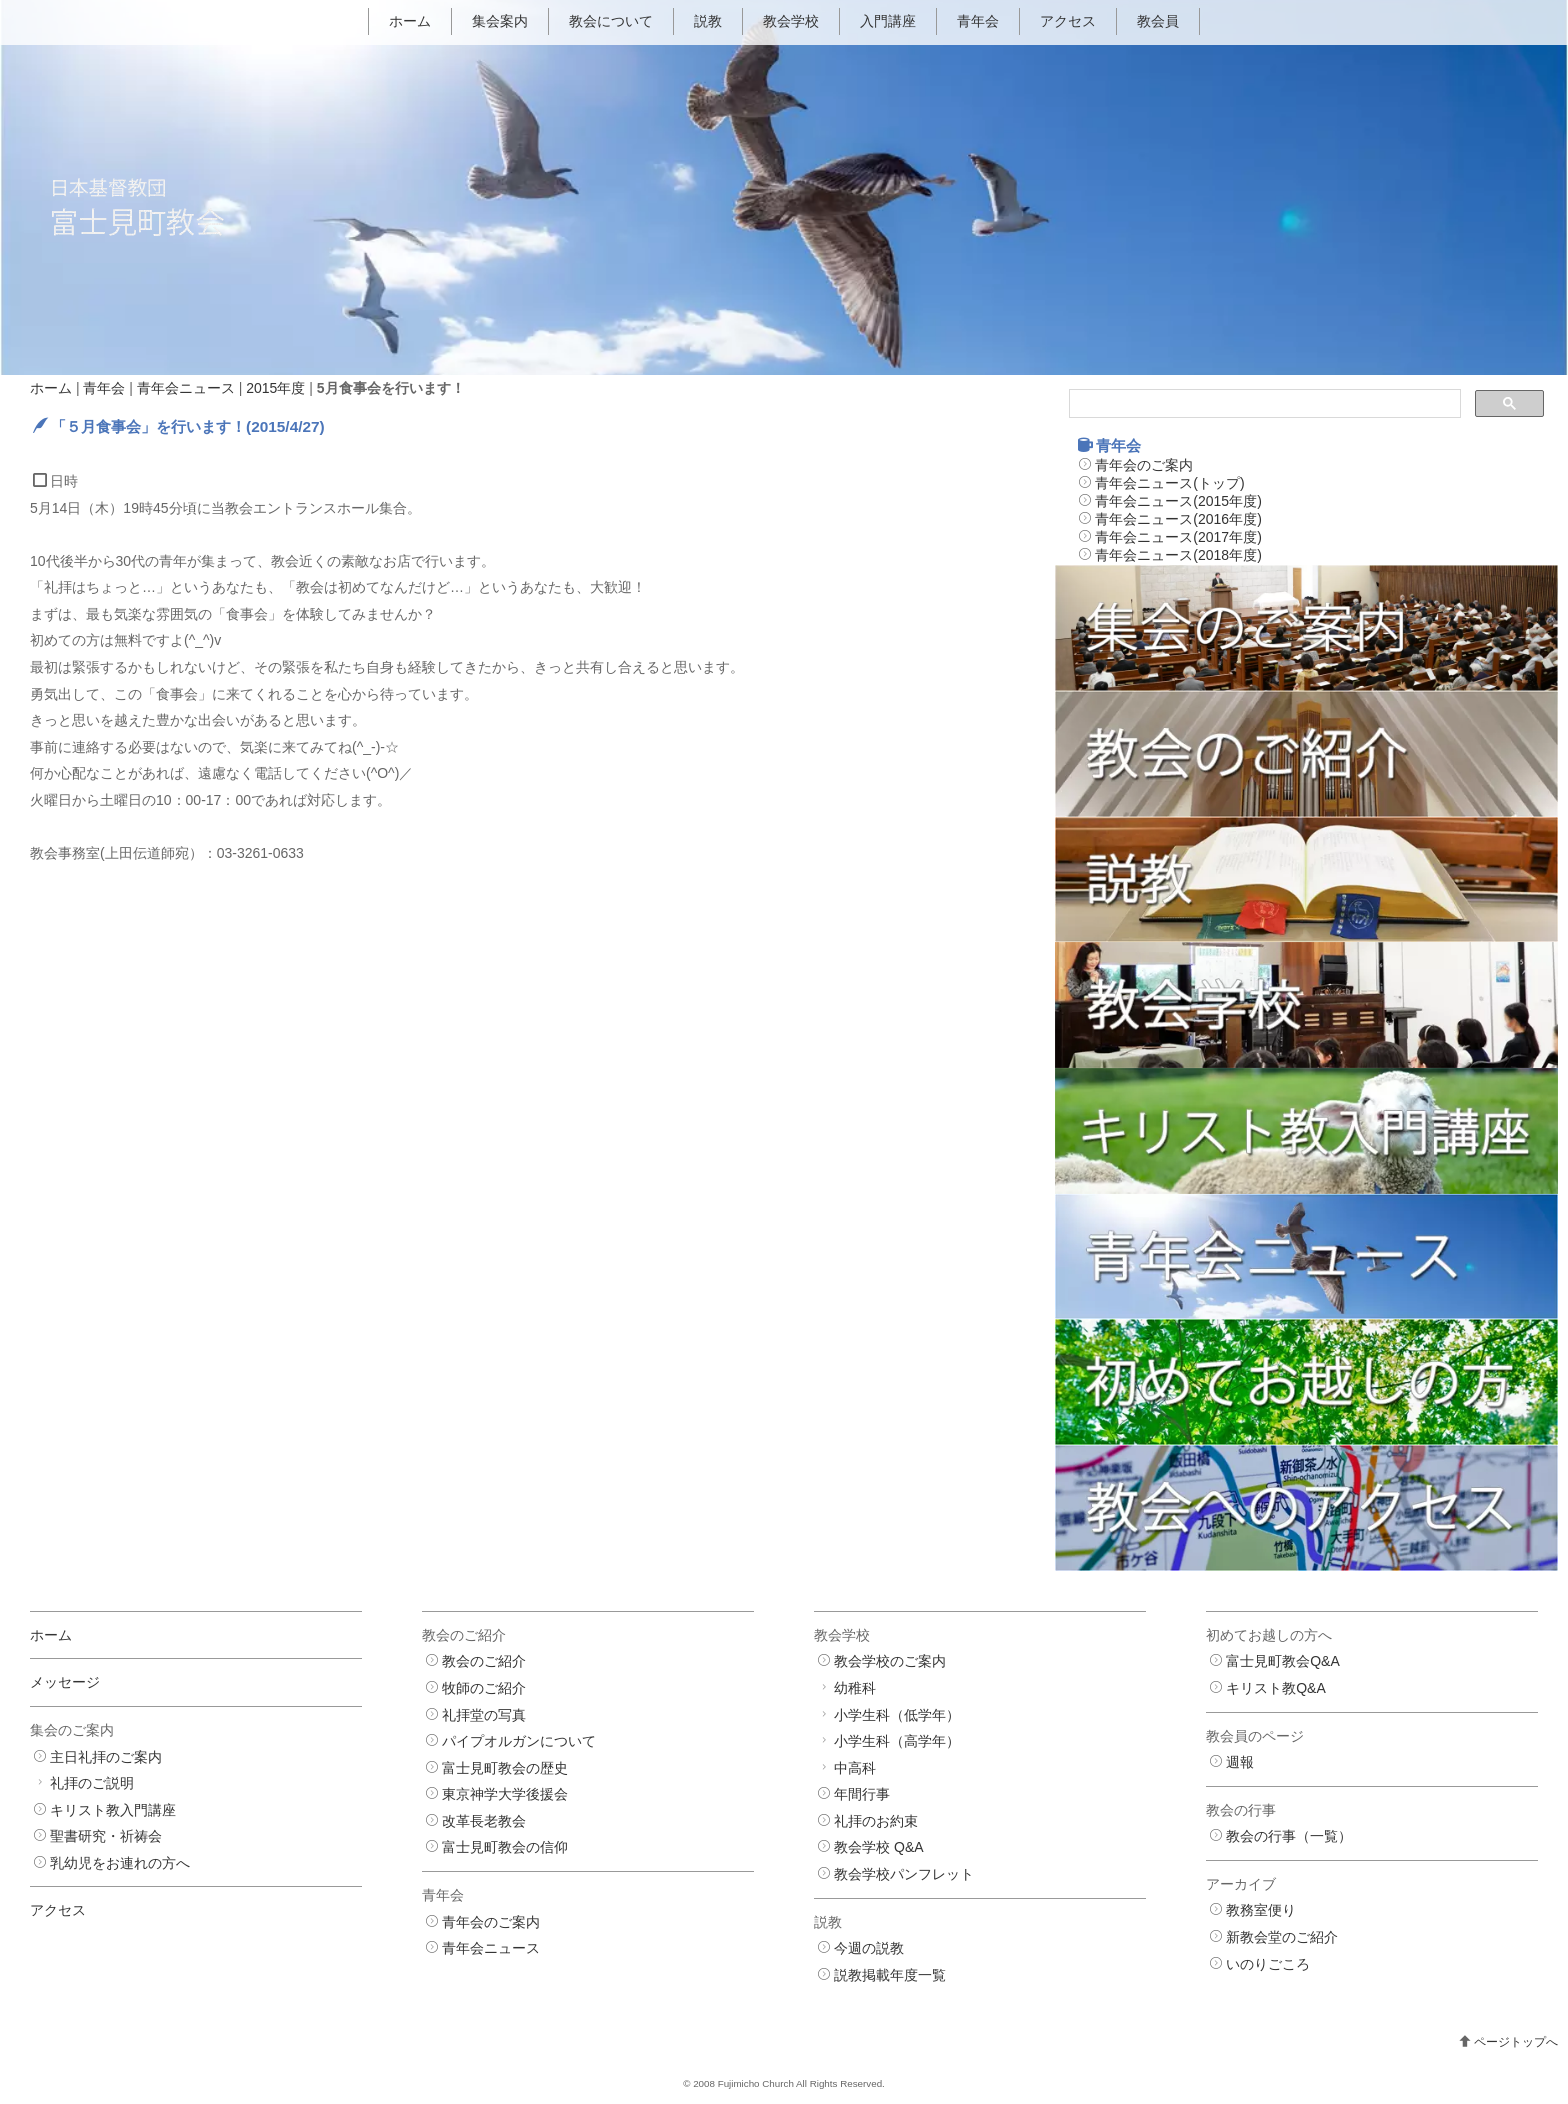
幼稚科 (855, 1688)
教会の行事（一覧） (1289, 1837)
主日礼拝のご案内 (106, 1757)
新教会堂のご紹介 (1282, 1937)
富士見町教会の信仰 (505, 1848)
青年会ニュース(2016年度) (1178, 519)
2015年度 (275, 388)
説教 (708, 21)
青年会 (978, 21)
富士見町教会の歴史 (505, 1768)
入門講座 (888, 21)
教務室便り (1261, 1911)
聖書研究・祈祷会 (106, 1837)
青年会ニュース (186, 388)
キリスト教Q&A (1276, 1688)
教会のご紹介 (484, 1662)
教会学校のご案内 (890, 1662)
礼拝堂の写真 (484, 1715)
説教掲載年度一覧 (890, 1975)
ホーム (410, 21)
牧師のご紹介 (484, 1688)
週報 (1240, 1762)
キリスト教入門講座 (113, 1810)
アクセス (1068, 21)
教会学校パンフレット (904, 1874)
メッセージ (65, 1683)
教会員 (1158, 21)
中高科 (855, 1768)
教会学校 (791, 21)
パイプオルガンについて (519, 1741)
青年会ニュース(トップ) (1169, 483)
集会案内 (500, 21)
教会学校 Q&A (878, 1848)
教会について (611, 21)
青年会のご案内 (1144, 465)
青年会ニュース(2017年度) (1178, 537)
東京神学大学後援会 (505, 1795)
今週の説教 (869, 1949)
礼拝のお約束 (876, 1821)
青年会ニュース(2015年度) (1178, 501)
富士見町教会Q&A (1283, 1662)
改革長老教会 (484, 1821)
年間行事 (862, 1795)
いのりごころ (1268, 1964)
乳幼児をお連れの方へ (120, 1863)
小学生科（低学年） (897, 1715)
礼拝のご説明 (92, 1783)
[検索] (1263, 404)
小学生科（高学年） (897, 1741)
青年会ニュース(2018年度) (1178, 555)
